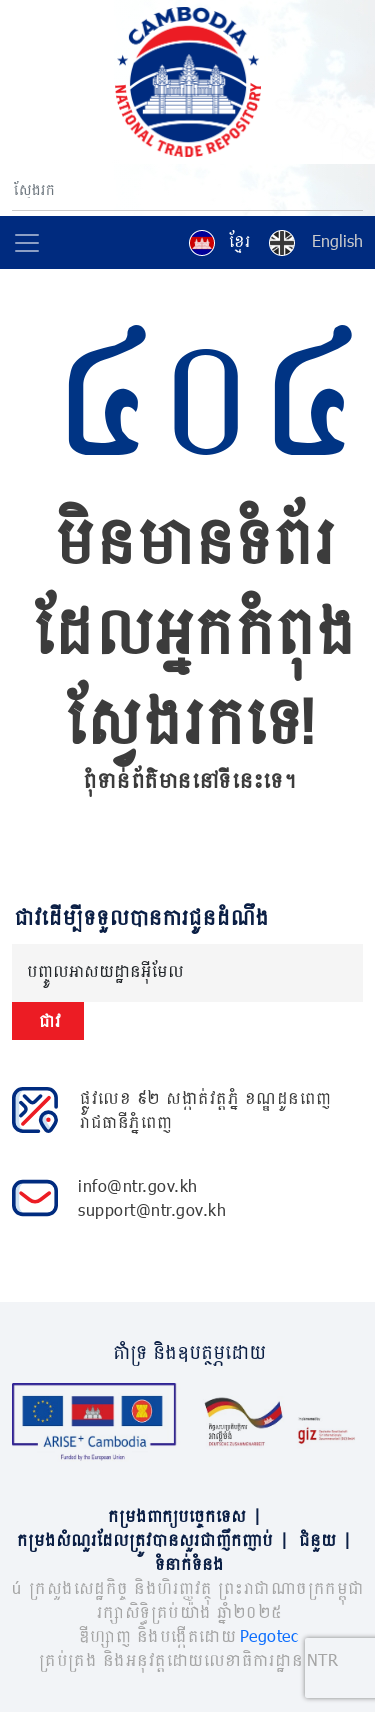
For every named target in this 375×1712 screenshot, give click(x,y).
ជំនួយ (328, 1539)
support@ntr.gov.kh (152, 1209)
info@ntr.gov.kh (138, 1185)
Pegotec (269, 1635)
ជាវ (48, 1020)
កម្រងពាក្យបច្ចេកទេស (188, 1515)
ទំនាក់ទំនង (187, 1563)
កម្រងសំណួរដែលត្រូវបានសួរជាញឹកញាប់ (156, 1539)
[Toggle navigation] (27, 243)
